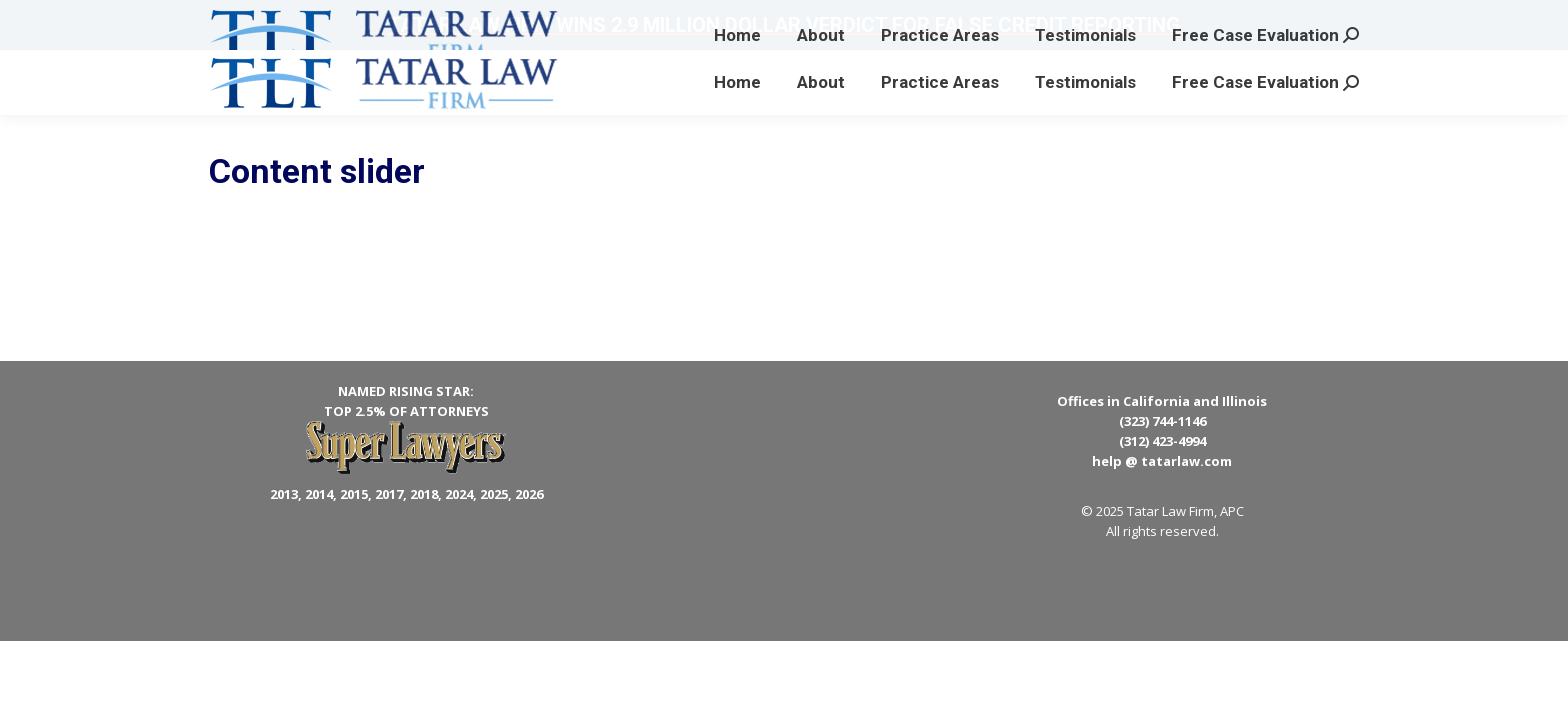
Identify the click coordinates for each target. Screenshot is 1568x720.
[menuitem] (737, 82)
